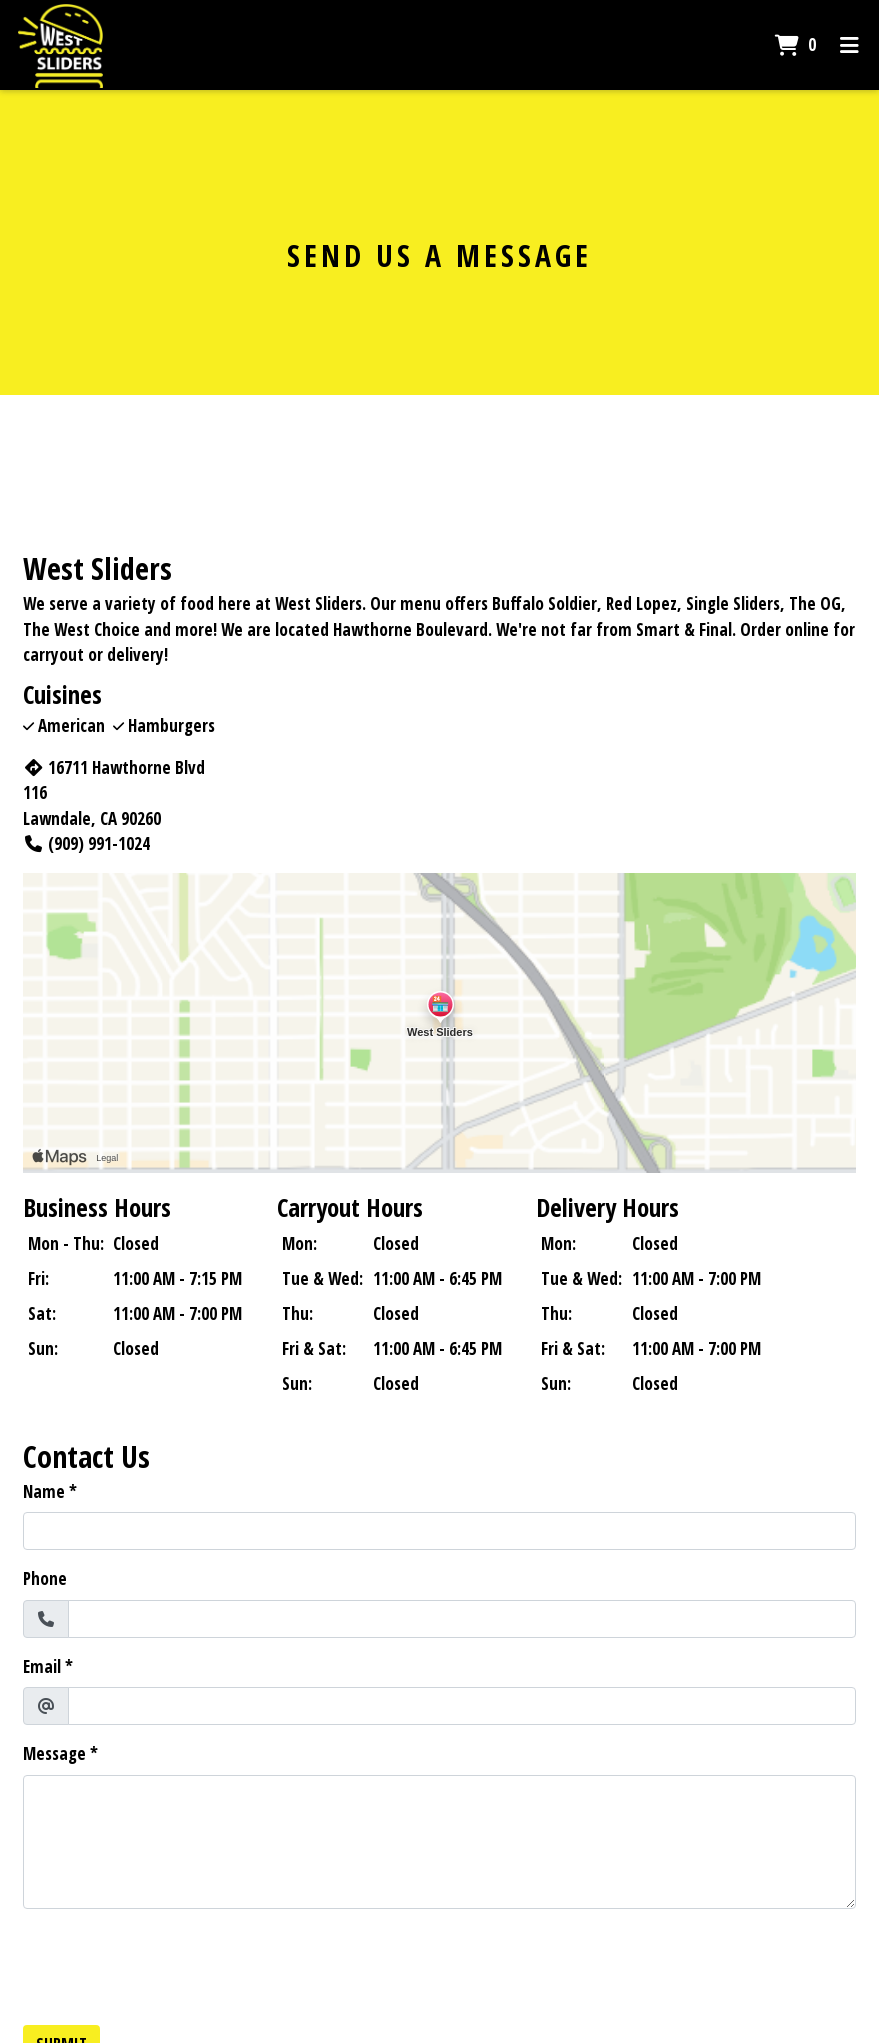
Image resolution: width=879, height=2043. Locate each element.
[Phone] (462, 1619)
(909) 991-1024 (86, 843)
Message (54, 1753)
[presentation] (175, 1964)
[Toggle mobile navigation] (849, 45)
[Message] (439, 1842)
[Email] (462, 1706)
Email (42, 1666)
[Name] (439, 1531)
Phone (45, 1578)
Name (44, 1491)
